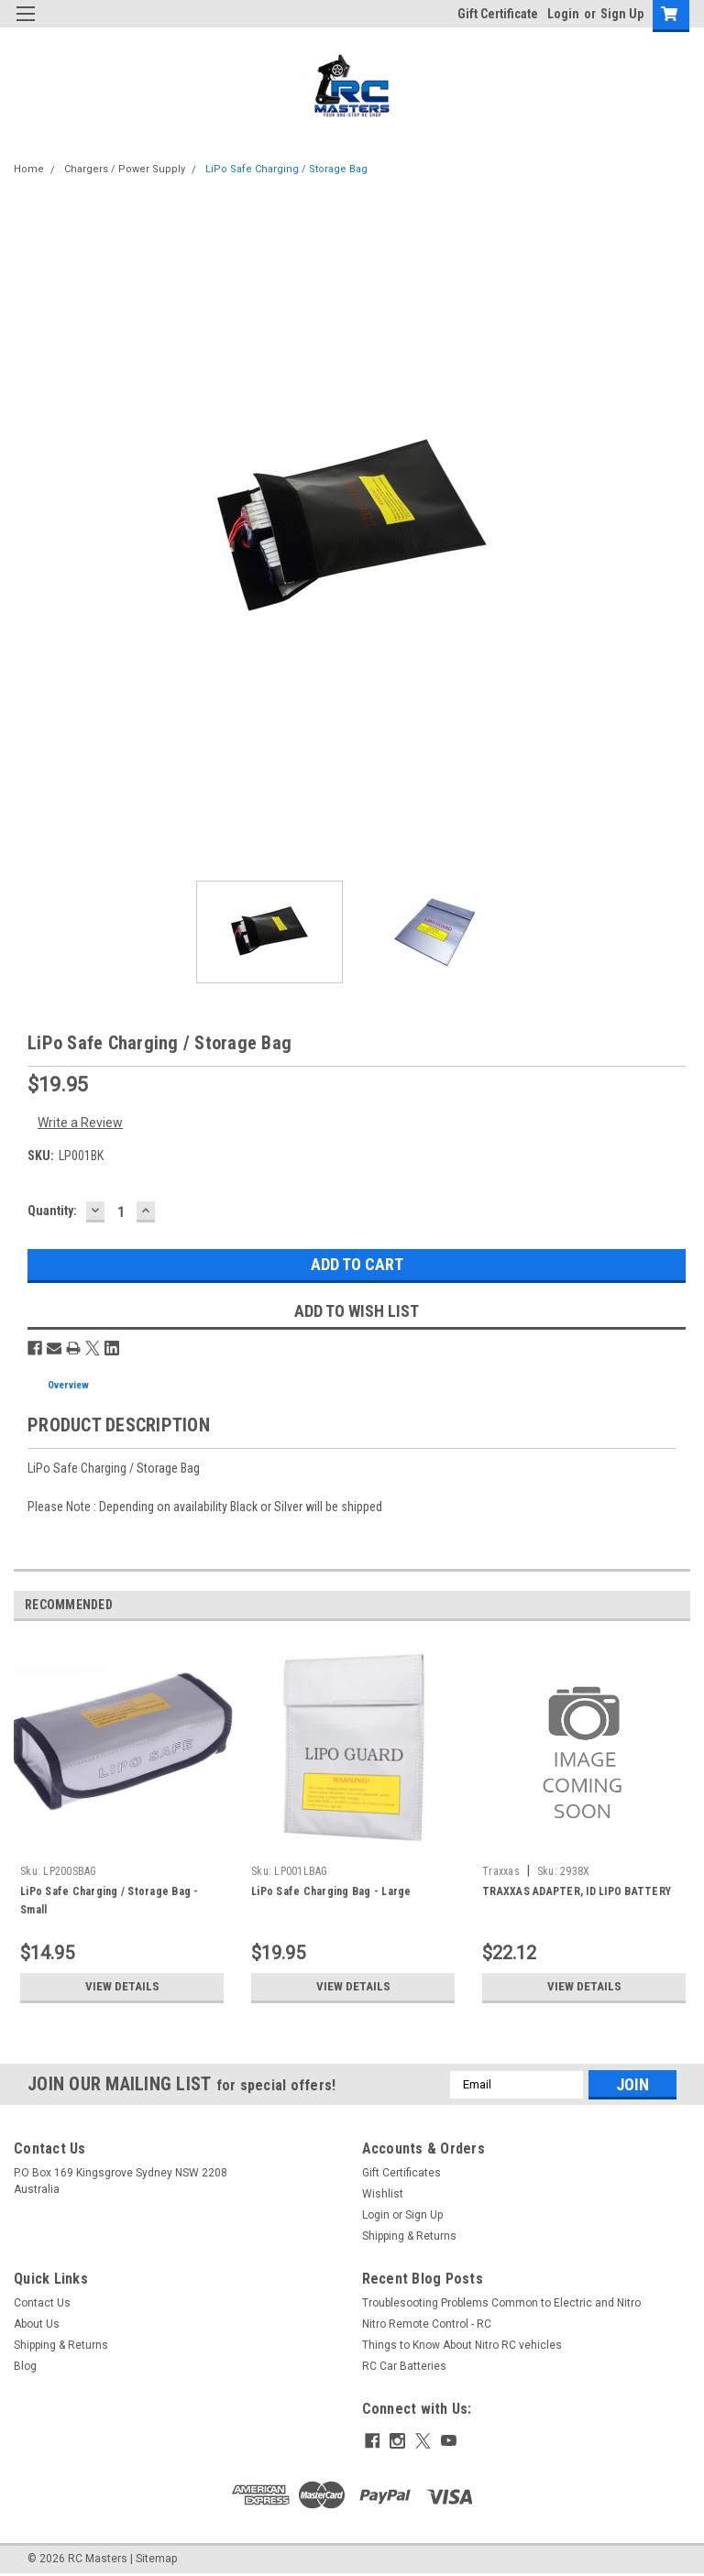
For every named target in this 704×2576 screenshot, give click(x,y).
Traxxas (501, 1871)
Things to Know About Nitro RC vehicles (462, 2345)
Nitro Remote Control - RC (426, 2324)
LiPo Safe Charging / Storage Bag (286, 169)
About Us (37, 2324)
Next (680, 1605)
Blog (25, 2366)
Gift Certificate (497, 13)
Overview (68, 1385)
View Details (122, 1986)
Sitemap (156, 2557)
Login (563, 13)
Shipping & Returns (409, 2236)
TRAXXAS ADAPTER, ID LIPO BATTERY (576, 1891)
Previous (654, 1605)
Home (29, 169)
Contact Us (42, 2302)
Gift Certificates (401, 2172)
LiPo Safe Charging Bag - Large (331, 1891)
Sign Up (622, 13)
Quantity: (52, 1210)
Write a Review (80, 1122)
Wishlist (382, 2193)
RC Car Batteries (404, 2366)
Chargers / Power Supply (124, 169)
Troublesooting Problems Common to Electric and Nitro (501, 2302)
